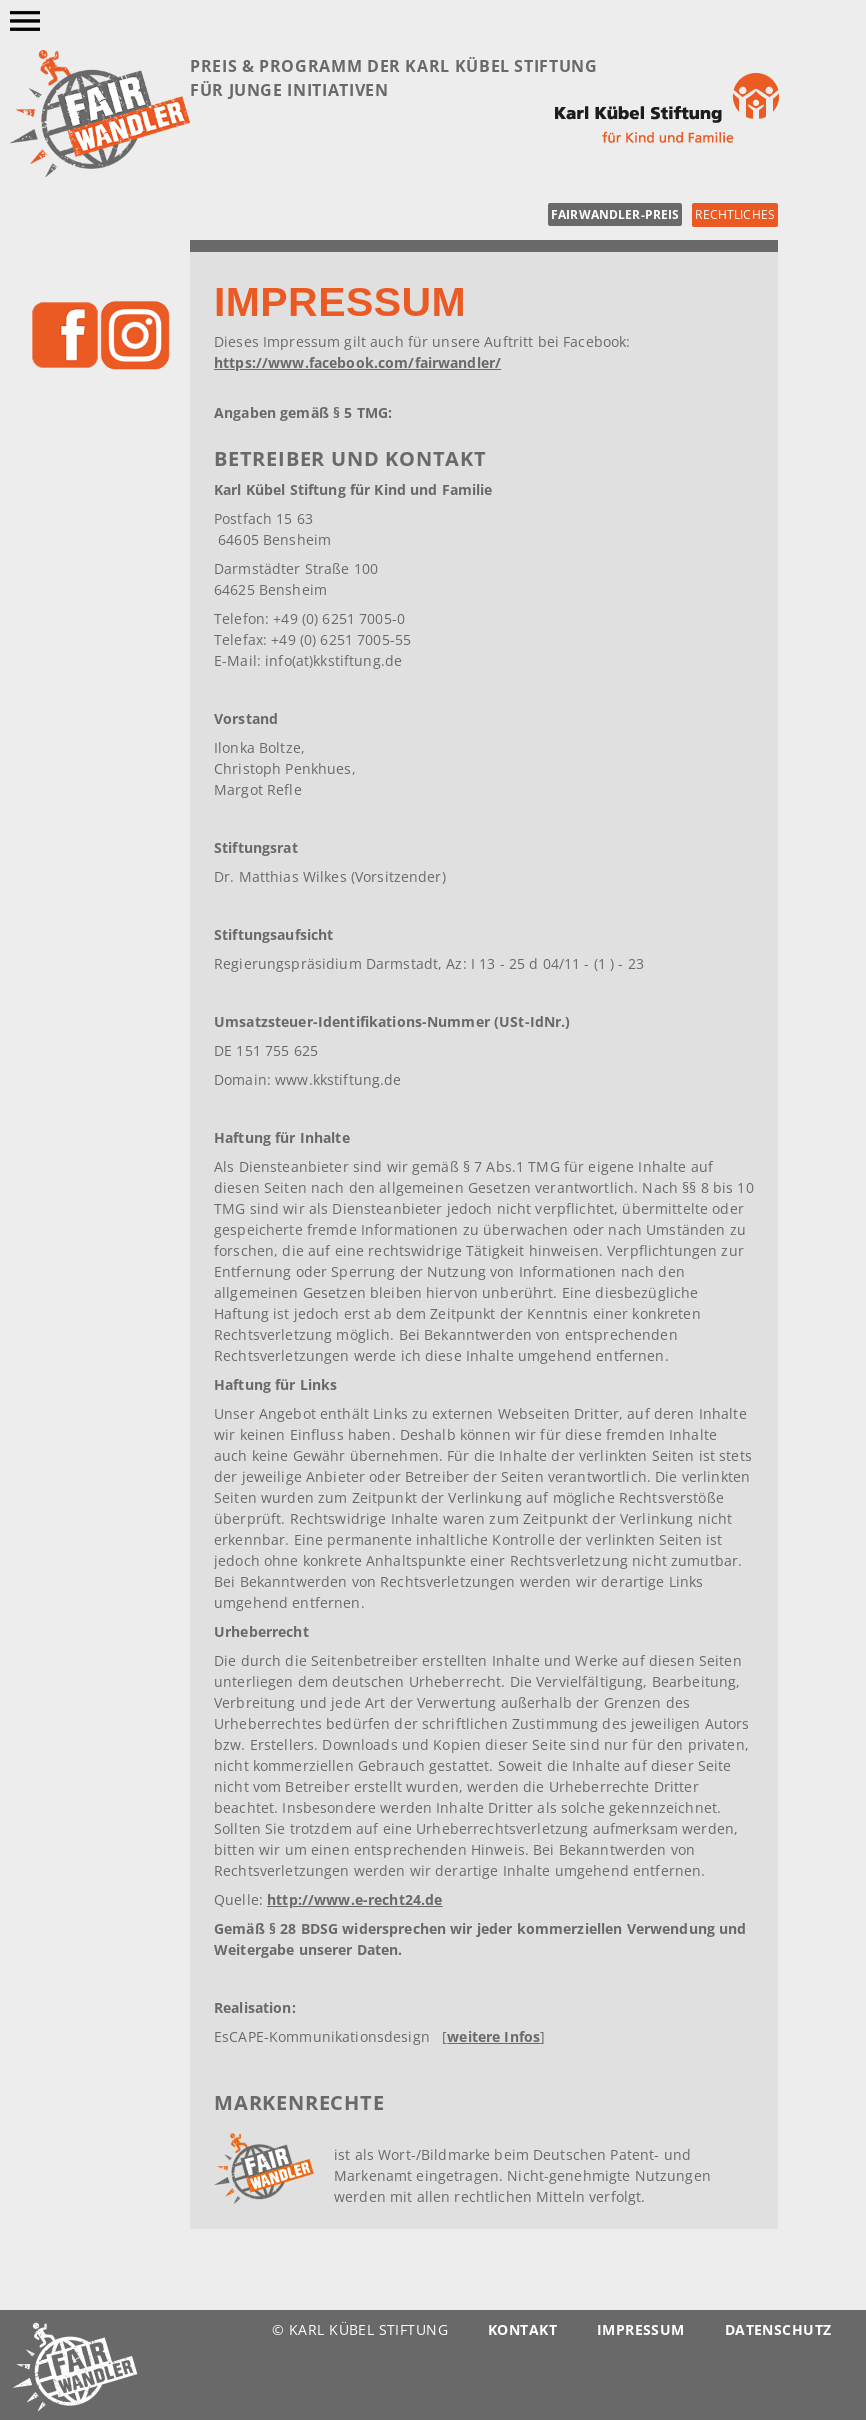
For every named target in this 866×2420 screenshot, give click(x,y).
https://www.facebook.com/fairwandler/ (357, 362)
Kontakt (522, 2329)
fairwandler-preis (615, 214)
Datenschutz (778, 2329)
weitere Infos (493, 2036)
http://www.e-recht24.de (354, 1899)
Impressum (641, 2329)
